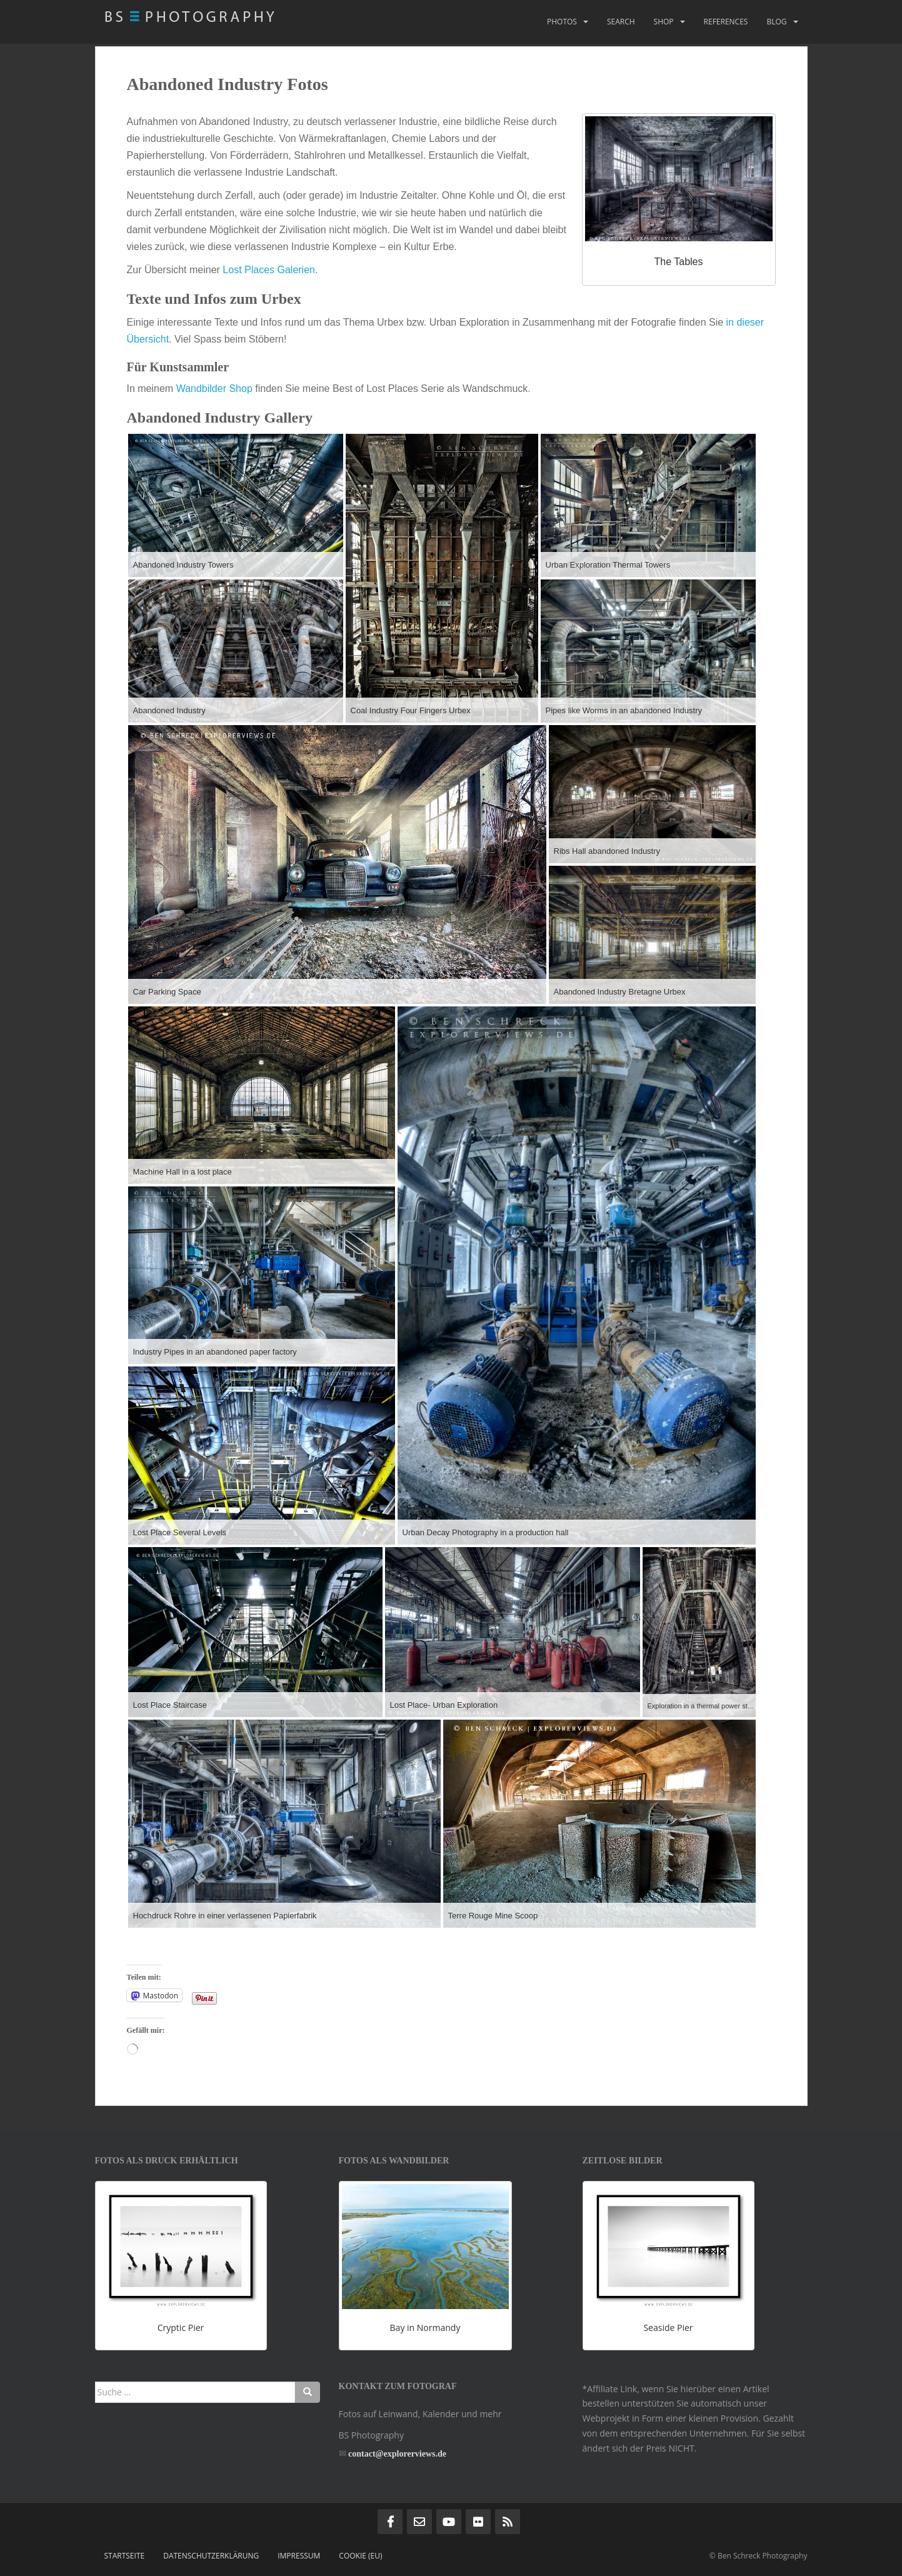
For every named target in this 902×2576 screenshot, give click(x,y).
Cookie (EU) (360, 2555)
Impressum (299, 2555)
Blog (776, 21)
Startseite (124, 2555)
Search (621, 21)
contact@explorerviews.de (397, 2453)
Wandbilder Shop (214, 388)
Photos (562, 21)
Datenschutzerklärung (211, 2555)
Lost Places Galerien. (270, 269)
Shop (664, 21)
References (726, 21)
